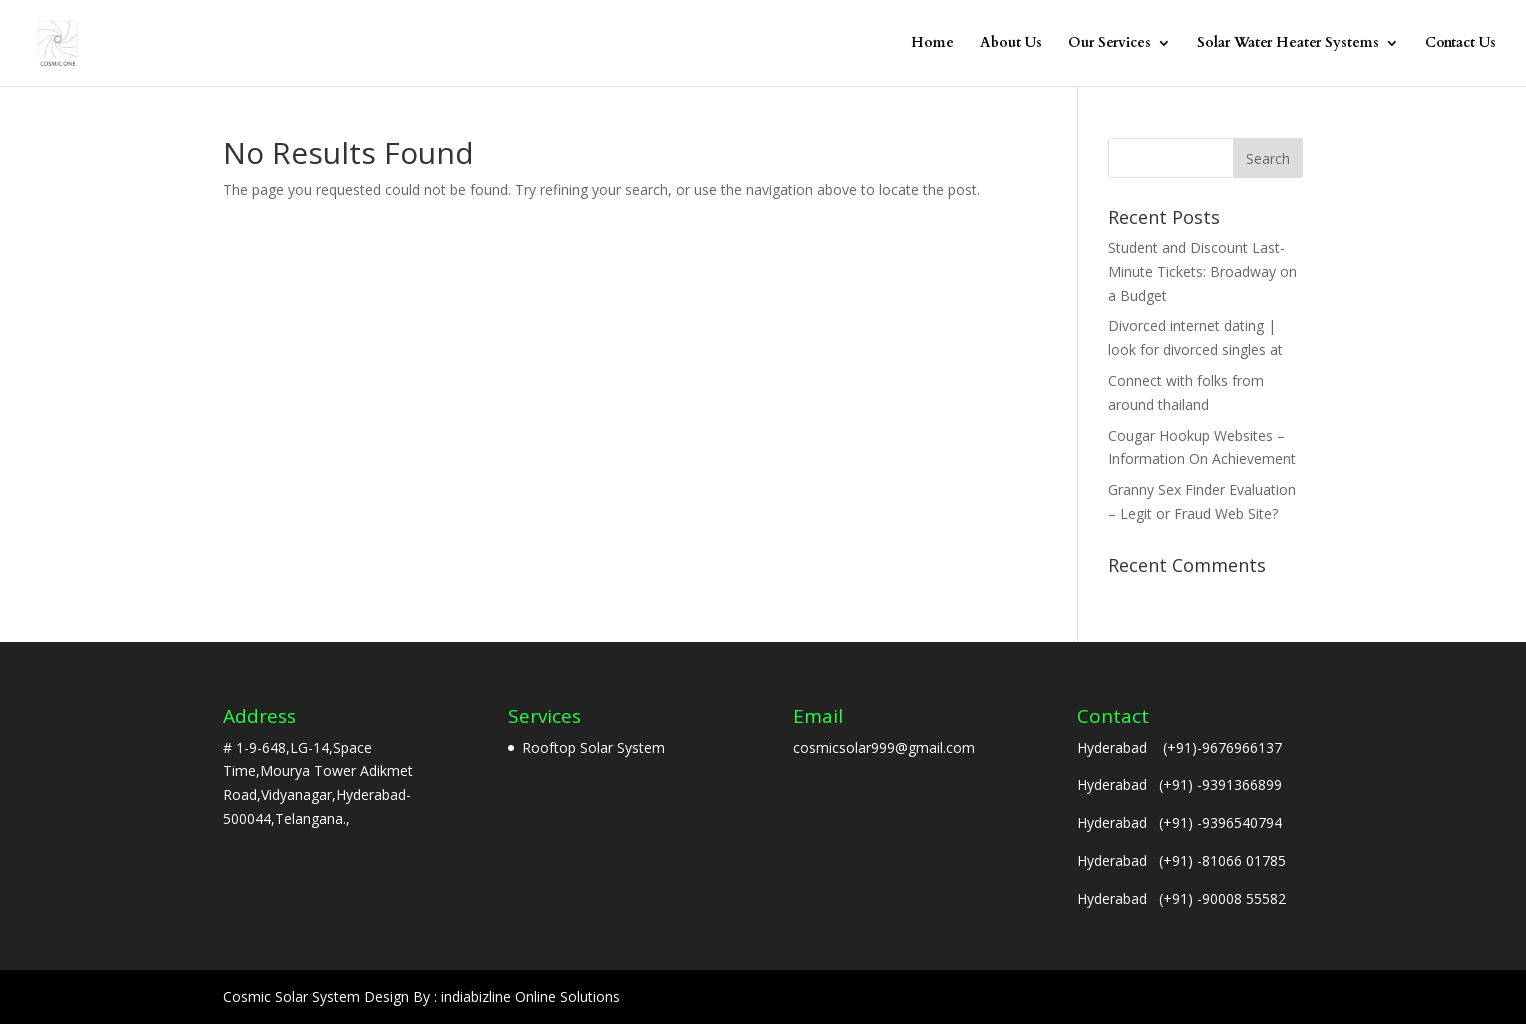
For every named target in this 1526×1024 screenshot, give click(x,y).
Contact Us (1460, 44)
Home (932, 44)
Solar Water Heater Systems (1288, 44)
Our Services (1109, 44)
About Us (1011, 44)
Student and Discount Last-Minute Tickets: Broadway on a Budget (1202, 271)
